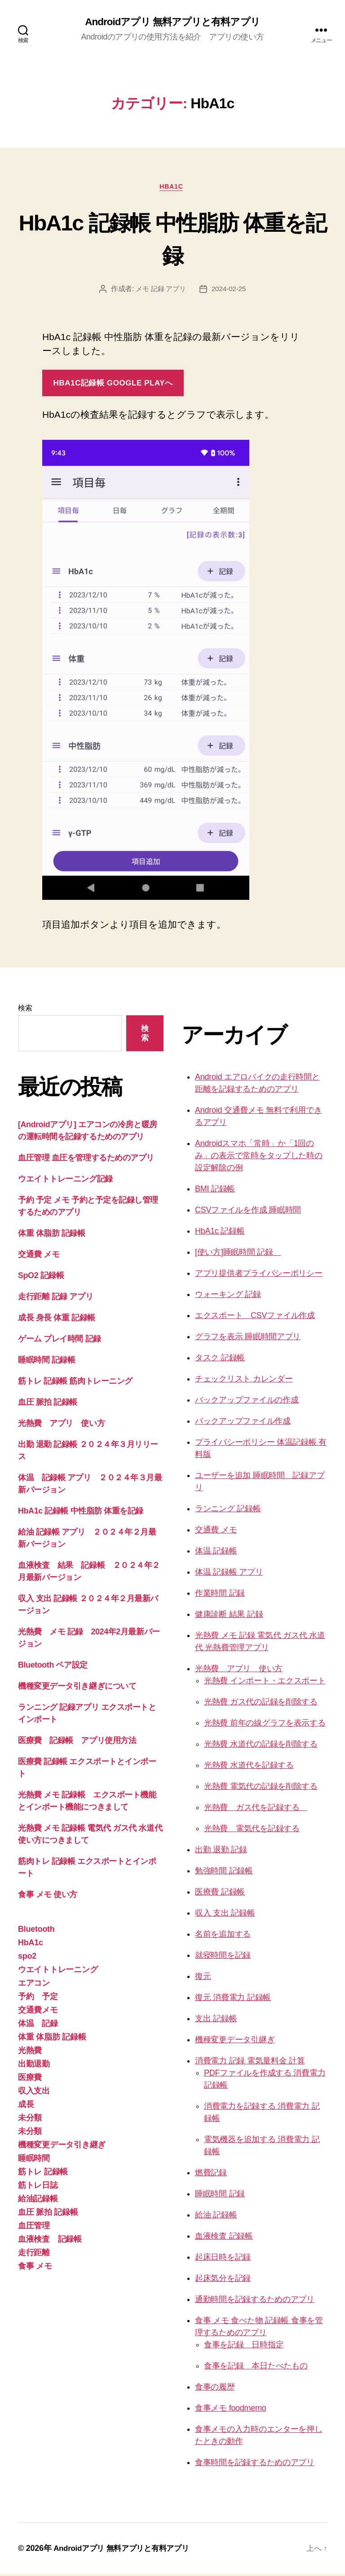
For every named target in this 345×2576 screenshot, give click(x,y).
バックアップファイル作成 (243, 1423)
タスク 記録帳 (220, 1359)
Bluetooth (36, 1931)
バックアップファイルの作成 (247, 1402)
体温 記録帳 (216, 1553)
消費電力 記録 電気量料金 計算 (250, 2062)
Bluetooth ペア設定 (53, 1667)
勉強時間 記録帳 (224, 1872)
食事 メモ (35, 2268)
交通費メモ (38, 2012)
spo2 (27, 1958)
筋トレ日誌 (38, 2187)
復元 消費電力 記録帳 (233, 1999)
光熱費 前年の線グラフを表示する (265, 1725)
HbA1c (172, 188)
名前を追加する (223, 1936)
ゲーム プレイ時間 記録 (59, 1341)
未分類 (30, 2120)
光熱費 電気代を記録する (252, 1830)
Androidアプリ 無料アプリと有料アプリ (173, 22)
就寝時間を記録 (223, 1957)
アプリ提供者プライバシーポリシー (259, 1275)
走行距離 (34, 2254)
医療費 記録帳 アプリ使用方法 (77, 1742)
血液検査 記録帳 (50, 2241)
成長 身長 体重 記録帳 (56, 1319)
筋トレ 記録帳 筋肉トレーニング (75, 1383)
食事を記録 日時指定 (243, 2346)
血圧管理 (34, 2227)
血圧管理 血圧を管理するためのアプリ (86, 1159)
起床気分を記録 (223, 2280)
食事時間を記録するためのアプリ (254, 2464)
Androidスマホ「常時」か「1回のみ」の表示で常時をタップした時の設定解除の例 (259, 1157)
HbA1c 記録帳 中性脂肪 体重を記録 (172, 239)
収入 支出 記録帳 (225, 1915)
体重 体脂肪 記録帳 (55, 1235)
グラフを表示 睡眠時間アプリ (248, 1338)
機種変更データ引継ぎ (234, 2041)
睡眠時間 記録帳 (46, 1362)
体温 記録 (38, 2025)
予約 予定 (38, 1998)
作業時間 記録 (220, 1595)
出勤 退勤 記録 (221, 1851)
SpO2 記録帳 (41, 1277)
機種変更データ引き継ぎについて (77, 1688)
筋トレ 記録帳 (43, 2173)
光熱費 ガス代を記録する (256, 1809)
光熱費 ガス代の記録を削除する (261, 1704)
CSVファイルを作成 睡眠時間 (248, 1212)
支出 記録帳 (216, 2020)
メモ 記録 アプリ (159, 291)
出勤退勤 (34, 2066)
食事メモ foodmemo (230, 2410)
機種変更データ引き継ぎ (62, 2146)
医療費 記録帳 (220, 1894)
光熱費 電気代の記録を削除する (261, 1788)
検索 (25, 1010)
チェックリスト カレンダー (244, 1381)
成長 (26, 2106)
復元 (203, 1978)
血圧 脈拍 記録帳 (47, 1404)
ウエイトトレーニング (57, 1971)
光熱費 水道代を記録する (249, 1767)
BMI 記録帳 (215, 1190)
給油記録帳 (38, 2200)
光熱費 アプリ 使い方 (61, 1425)
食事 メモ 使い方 (47, 1896)
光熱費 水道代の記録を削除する (261, 1746)
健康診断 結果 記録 (229, 1616)
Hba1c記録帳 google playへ (112, 385)
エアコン (34, 1985)
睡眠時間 (34, 2160)
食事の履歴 (215, 2389)
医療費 (30, 2079)
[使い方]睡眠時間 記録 (238, 1254)
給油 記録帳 (216, 2217)
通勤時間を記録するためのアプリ (254, 2301)
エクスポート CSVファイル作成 (255, 1317)
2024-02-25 (230, 291)
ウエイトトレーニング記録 (65, 1181)
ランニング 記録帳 (228, 1510)
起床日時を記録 (223, 2259)
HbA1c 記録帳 (220, 1233)
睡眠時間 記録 (220, 2195)
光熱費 (30, 2052)
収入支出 (34, 2093)
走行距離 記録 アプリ (55, 1298)
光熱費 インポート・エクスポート (265, 1682)
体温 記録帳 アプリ (229, 1574)
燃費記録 (211, 2174)
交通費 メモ (38, 1256)
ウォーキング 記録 (228, 1296)
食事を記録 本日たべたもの (256, 2368)
